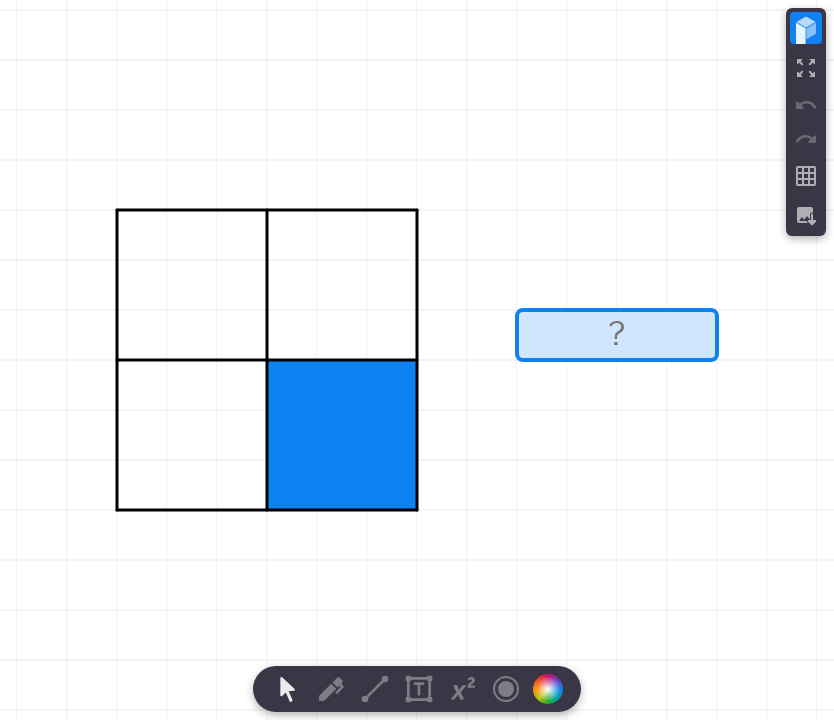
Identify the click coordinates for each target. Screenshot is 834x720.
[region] (417, 360)
